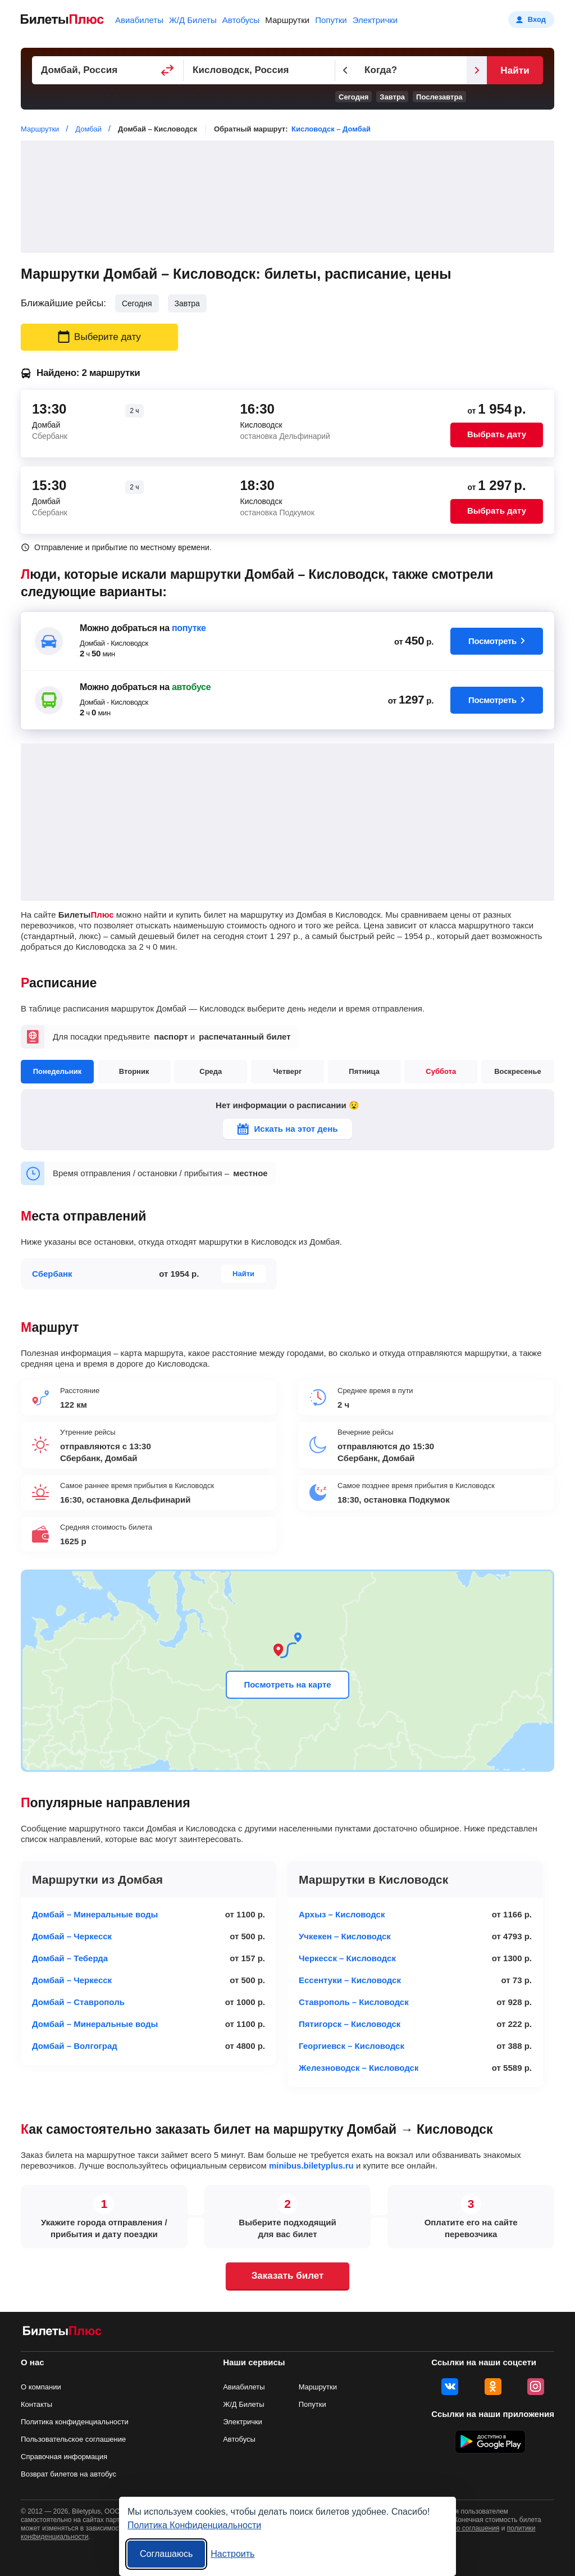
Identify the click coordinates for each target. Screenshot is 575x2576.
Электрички (375, 20)
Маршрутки (287, 20)
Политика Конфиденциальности (194, 2525)
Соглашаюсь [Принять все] (166, 2554)
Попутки (331, 20)
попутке (189, 628)
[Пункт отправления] (108, 70)
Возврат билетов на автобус (68, 2474)
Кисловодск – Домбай (331, 129)
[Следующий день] (477, 70)
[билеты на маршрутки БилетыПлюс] (62, 2333)
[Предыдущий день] (345, 70)
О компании (41, 2387)
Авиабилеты (139, 20)
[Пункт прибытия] (259, 70)
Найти (514, 70)
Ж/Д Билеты (193, 20)
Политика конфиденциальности (75, 2422)
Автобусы (241, 20)
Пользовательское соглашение (73, 2439)
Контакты (36, 2404)
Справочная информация (64, 2456)
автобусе (191, 687)
